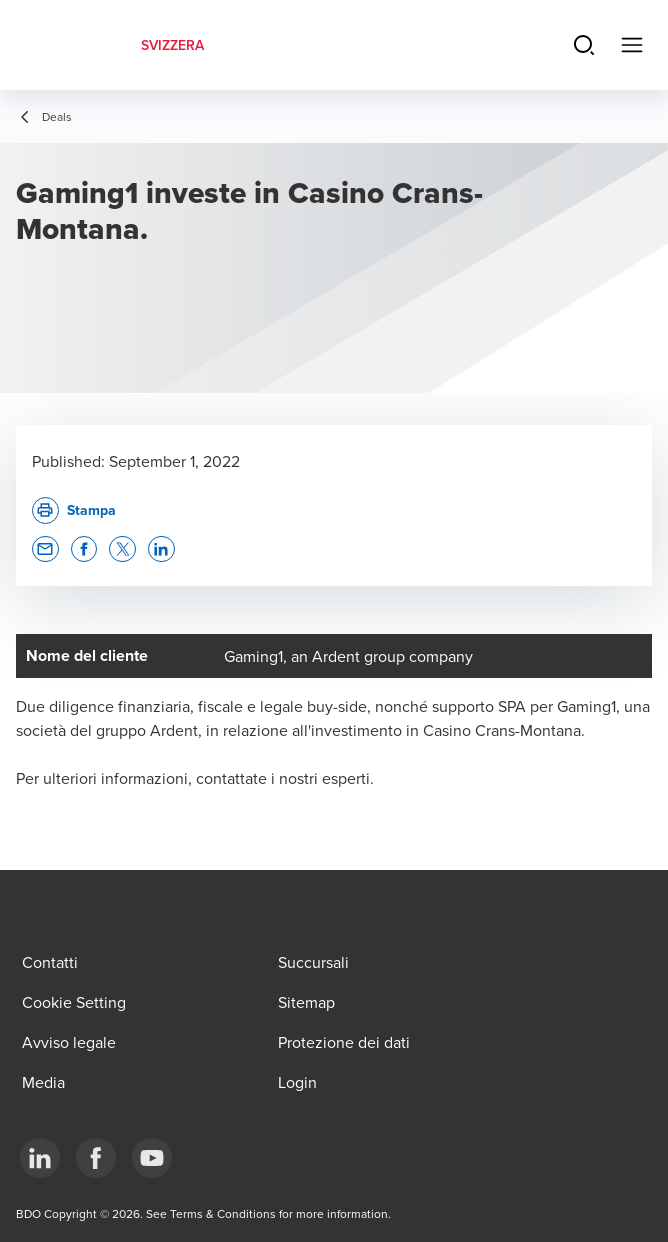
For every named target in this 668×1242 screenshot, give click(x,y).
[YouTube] (152, 1158)
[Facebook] (96, 1158)
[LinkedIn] (40, 1158)
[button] (45, 549)
